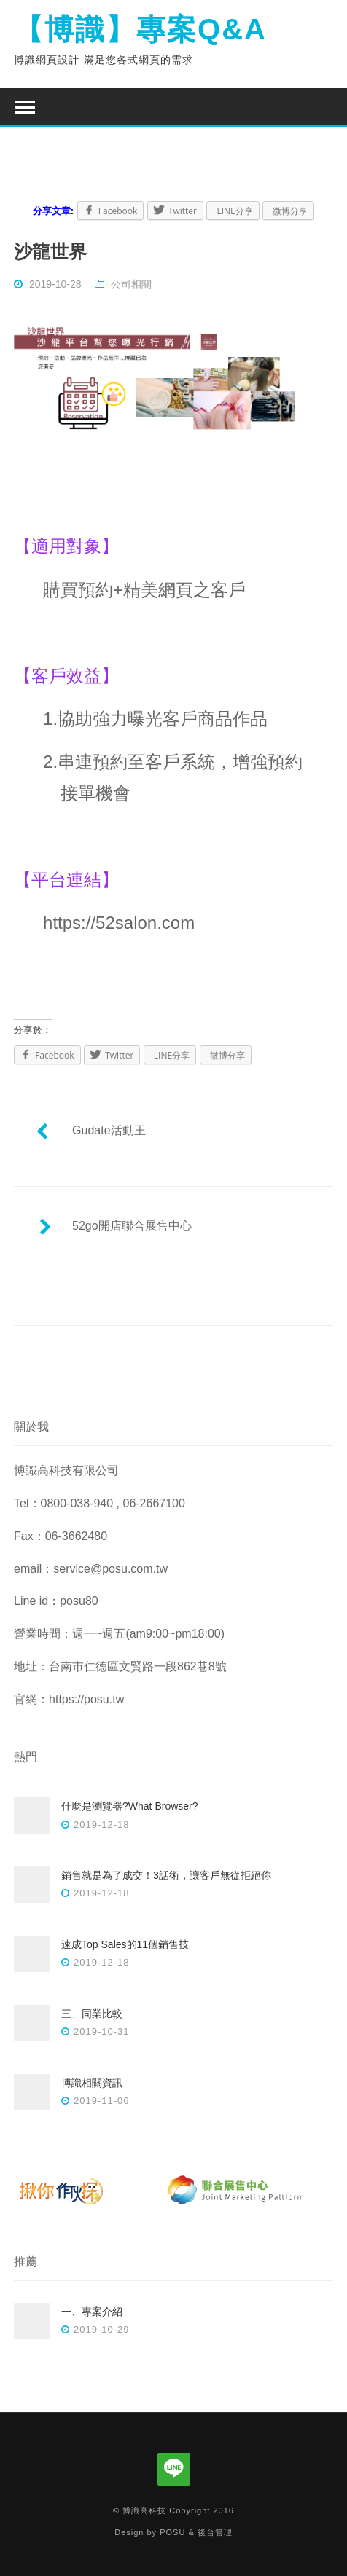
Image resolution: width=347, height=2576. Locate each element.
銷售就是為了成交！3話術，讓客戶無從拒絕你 (166, 1875)
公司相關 (131, 284)
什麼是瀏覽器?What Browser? (129, 1806)
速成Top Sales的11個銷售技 (125, 1944)
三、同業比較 (91, 2013)
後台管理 (215, 2532)
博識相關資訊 (91, 2083)
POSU (172, 2532)
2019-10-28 (55, 284)
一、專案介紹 (91, 2311)
